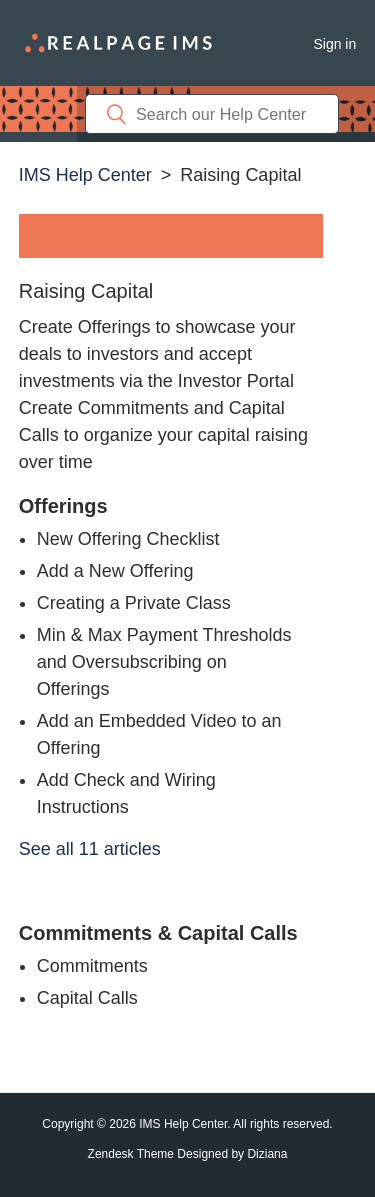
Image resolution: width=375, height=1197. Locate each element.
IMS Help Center (85, 175)
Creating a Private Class (134, 603)
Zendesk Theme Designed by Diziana (188, 1154)
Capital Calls (87, 998)
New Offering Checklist (128, 539)
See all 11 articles (90, 849)
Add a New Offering (115, 571)
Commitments (92, 966)
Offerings (63, 506)
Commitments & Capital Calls (158, 933)
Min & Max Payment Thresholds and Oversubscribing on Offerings (164, 662)
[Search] (212, 114)
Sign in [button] (334, 44)
